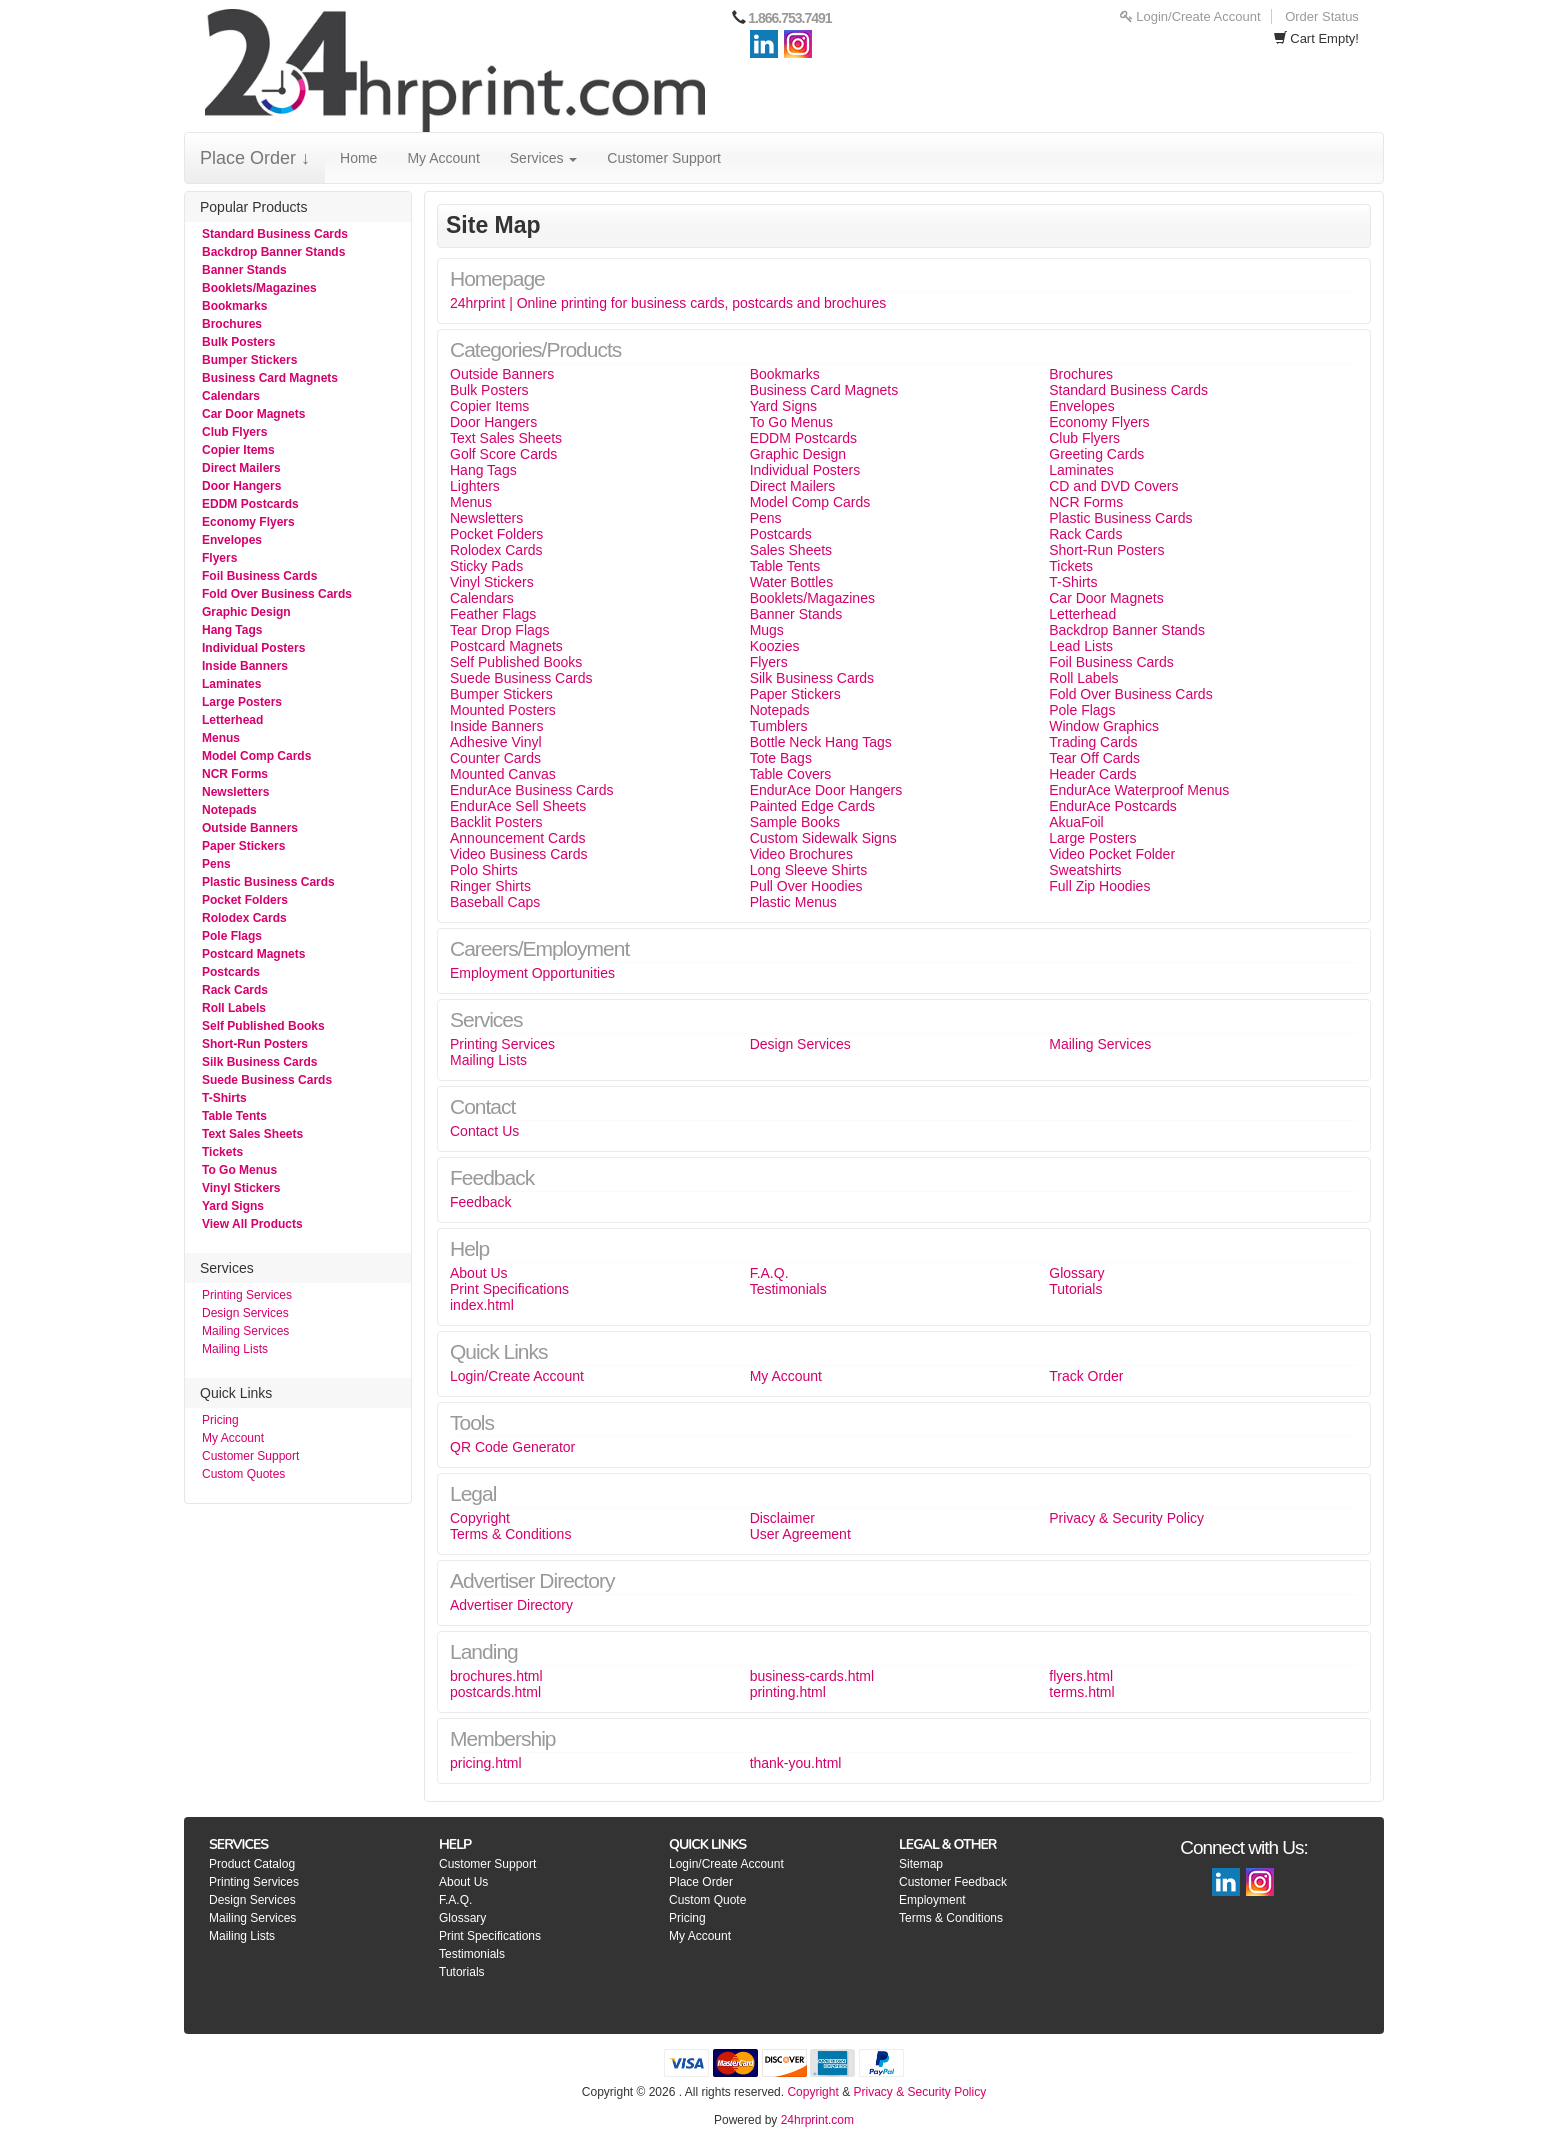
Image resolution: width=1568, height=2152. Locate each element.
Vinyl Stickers (241, 1188)
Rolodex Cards (244, 918)
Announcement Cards (517, 838)
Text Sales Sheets (252, 1134)
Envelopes (232, 540)
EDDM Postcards (250, 504)
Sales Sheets (791, 550)
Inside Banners (245, 666)
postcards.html (495, 1692)
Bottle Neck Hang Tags (821, 742)
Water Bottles (792, 582)
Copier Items (238, 450)
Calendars (231, 396)
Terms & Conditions (510, 1534)
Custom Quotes (243, 1474)
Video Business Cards (518, 854)
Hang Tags (232, 630)
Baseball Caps (495, 902)
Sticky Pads (486, 566)
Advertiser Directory (511, 1605)
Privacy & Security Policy (1126, 1518)
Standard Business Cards (275, 234)
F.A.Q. (769, 1273)
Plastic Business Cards (268, 882)
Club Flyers (234, 432)
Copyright (480, 1518)
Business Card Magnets (270, 378)
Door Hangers (241, 486)
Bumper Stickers (249, 360)
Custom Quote (707, 1900)
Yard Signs (233, 1206)
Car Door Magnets (253, 414)
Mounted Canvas (503, 774)
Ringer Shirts (490, 886)
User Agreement (800, 1534)
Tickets (222, 1152)
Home (358, 158)
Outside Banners (250, 828)
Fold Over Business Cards (277, 594)
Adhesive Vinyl (496, 742)
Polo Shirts (484, 870)
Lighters (475, 486)
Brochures (232, 324)
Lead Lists (1081, 646)
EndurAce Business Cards (531, 790)
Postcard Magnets (253, 954)
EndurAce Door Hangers (826, 790)
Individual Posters (253, 648)
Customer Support (664, 158)
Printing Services (247, 1295)
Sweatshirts (1085, 870)
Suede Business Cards (267, 1080)
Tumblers (779, 726)
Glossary (1076, 1273)
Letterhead (232, 720)
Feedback (480, 1202)
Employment (932, 1900)
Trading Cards (1093, 742)
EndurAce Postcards (1113, 806)
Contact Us (484, 1131)
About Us (479, 1273)
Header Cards (1092, 774)
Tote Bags (781, 758)
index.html (482, 1305)
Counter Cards (495, 758)
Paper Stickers (243, 846)
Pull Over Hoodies (806, 886)
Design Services (245, 1313)
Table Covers (791, 774)
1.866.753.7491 (789, 18)
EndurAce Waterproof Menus (1139, 790)
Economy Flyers (248, 522)
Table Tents (234, 1116)
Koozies (775, 646)
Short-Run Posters (255, 1044)
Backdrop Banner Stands (273, 252)
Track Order (1086, 1376)
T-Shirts (224, 1098)
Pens (216, 864)
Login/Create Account (1190, 16)
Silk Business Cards (259, 1062)
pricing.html (486, 1763)
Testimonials (788, 1289)
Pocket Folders (245, 900)
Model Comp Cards (256, 756)
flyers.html (1081, 1676)
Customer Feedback (953, 1882)
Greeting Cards (1096, 454)
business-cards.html (812, 1676)
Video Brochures (801, 854)
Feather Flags (493, 614)
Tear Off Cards (1094, 758)
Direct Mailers (241, 468)
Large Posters (242, 702)
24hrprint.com (817, 2120)
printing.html (788, 1692)
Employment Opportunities (532, 973)
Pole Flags (232, 936)
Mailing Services (245, 1331)
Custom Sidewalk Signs (823, 838)
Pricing (220, 1420)
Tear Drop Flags (500, 630)
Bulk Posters (238, 342)
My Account (443, 158)
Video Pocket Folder (1112, 854)
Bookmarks (234, 306)
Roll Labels (234, 1008)
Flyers (219, 558)
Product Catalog (252, 1864)
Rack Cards (235, 990)
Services (544, 158)
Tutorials (1075, 1289)
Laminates (231, 684)
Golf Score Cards (503, 454)
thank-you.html (796, 1763)
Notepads (229, 810)
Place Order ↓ (255, 158)
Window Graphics (1104, 726)
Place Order (701, 1882)
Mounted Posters (503, 710)
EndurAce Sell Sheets (518, 806)
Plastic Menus (793, 902)
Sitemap (921, 1864)
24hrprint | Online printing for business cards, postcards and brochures (668, 303)
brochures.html (496, 1676)
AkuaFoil (1076, 822)
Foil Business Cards (259, 576)
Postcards (231, 972)
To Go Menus (239, 1170)
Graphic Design (246, 612)
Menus (221, 738)
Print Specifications (509, 1289)
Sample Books (795, 822)
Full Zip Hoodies (1099, 886)
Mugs (767, 630)
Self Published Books (263, 1026)
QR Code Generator (512, 1447)
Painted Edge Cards (812, 806)
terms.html (1081, 1692)
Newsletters (235, 792)
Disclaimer (782, 1518)
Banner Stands (244, 270)
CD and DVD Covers (1113, 486)
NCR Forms (235, 774)
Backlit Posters (496, 822)
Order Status (1322, 16)
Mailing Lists (235, 1349)
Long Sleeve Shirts (809, 870)
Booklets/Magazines (259, 288)
